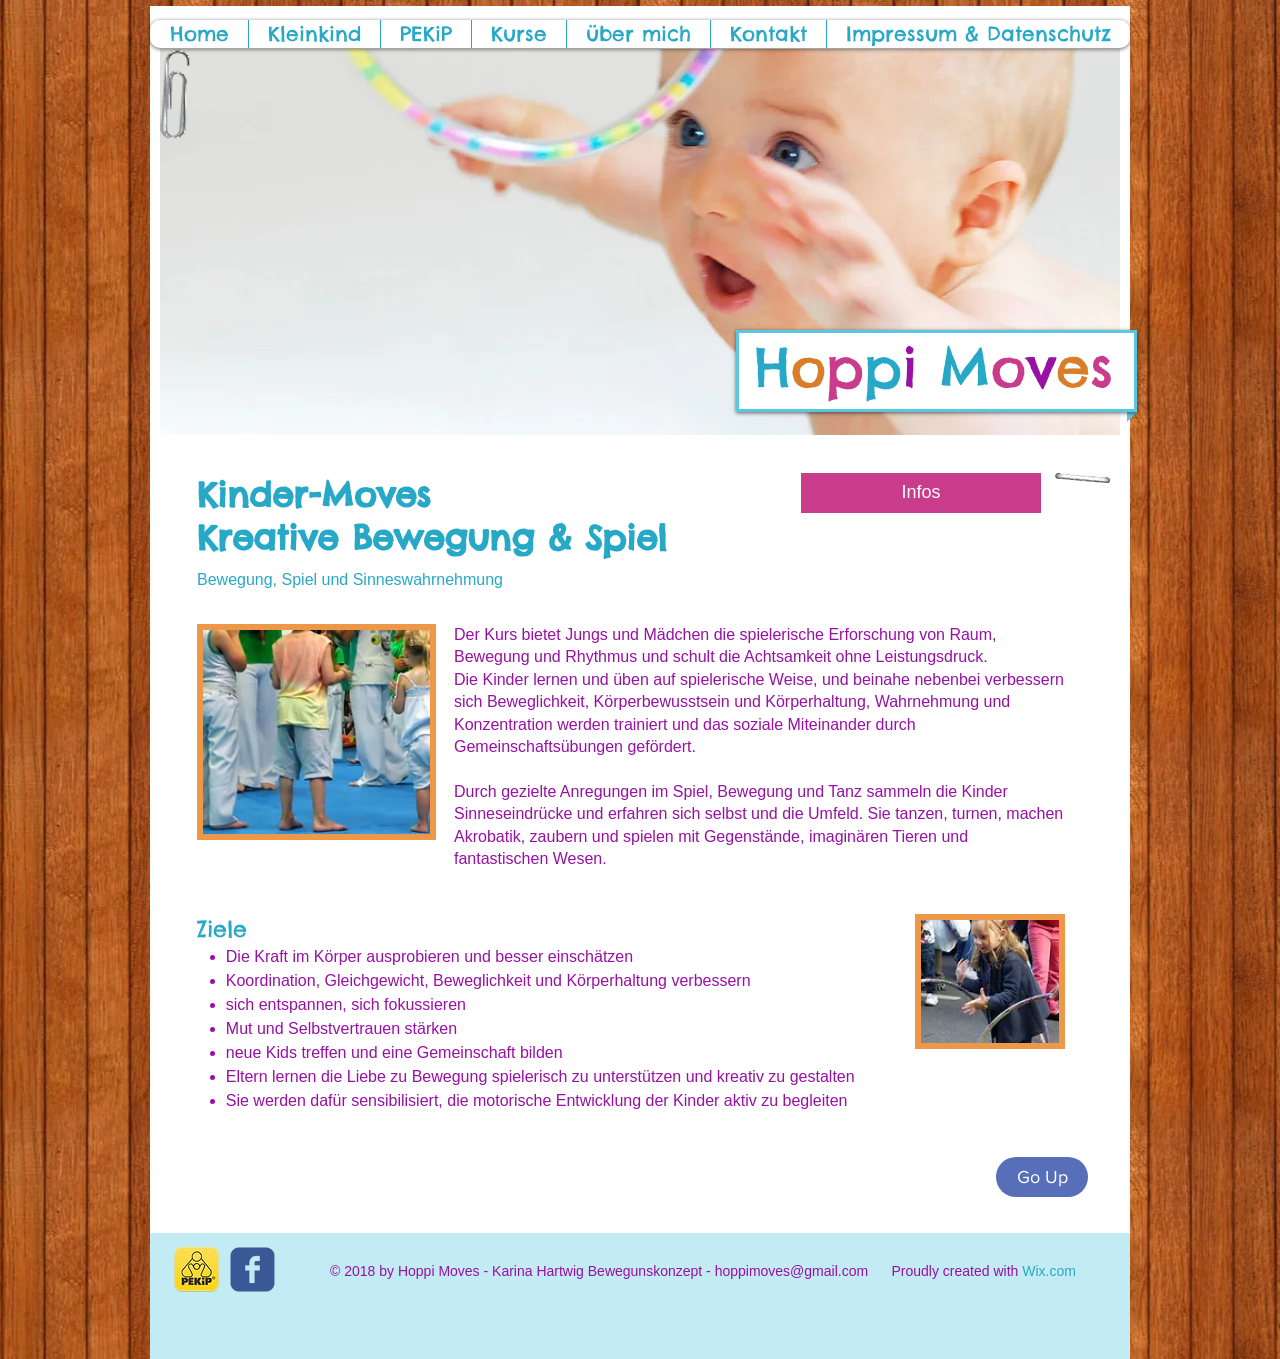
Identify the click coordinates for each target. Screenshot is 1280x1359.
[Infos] (921, 493)
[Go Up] (1042, 1177)
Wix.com (1049, 1271)
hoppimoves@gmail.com (792, 1271)
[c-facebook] (252, 1269)
